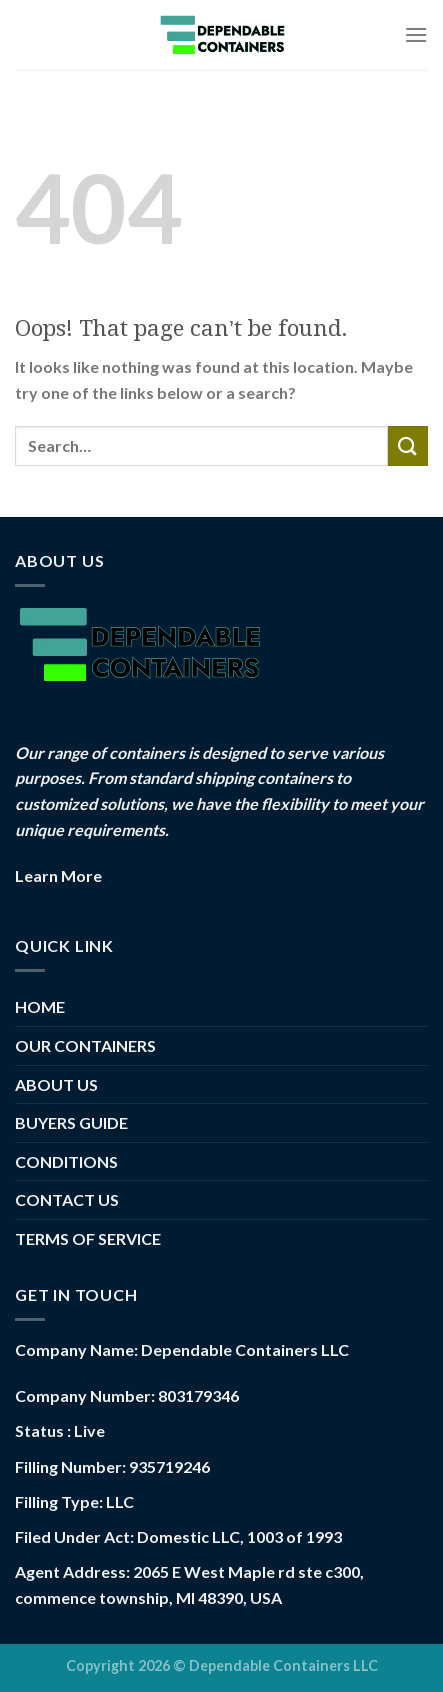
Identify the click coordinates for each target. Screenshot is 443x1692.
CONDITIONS (66, 1161)
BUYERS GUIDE (71, 1122)
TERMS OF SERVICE (88, 1238)
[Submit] (408, 445)
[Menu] (416, 34)
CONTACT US (67, 1199)
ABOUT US (56, 1084)
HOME (40, 1006)
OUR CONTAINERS (85, 1045)
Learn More (58, 875)
